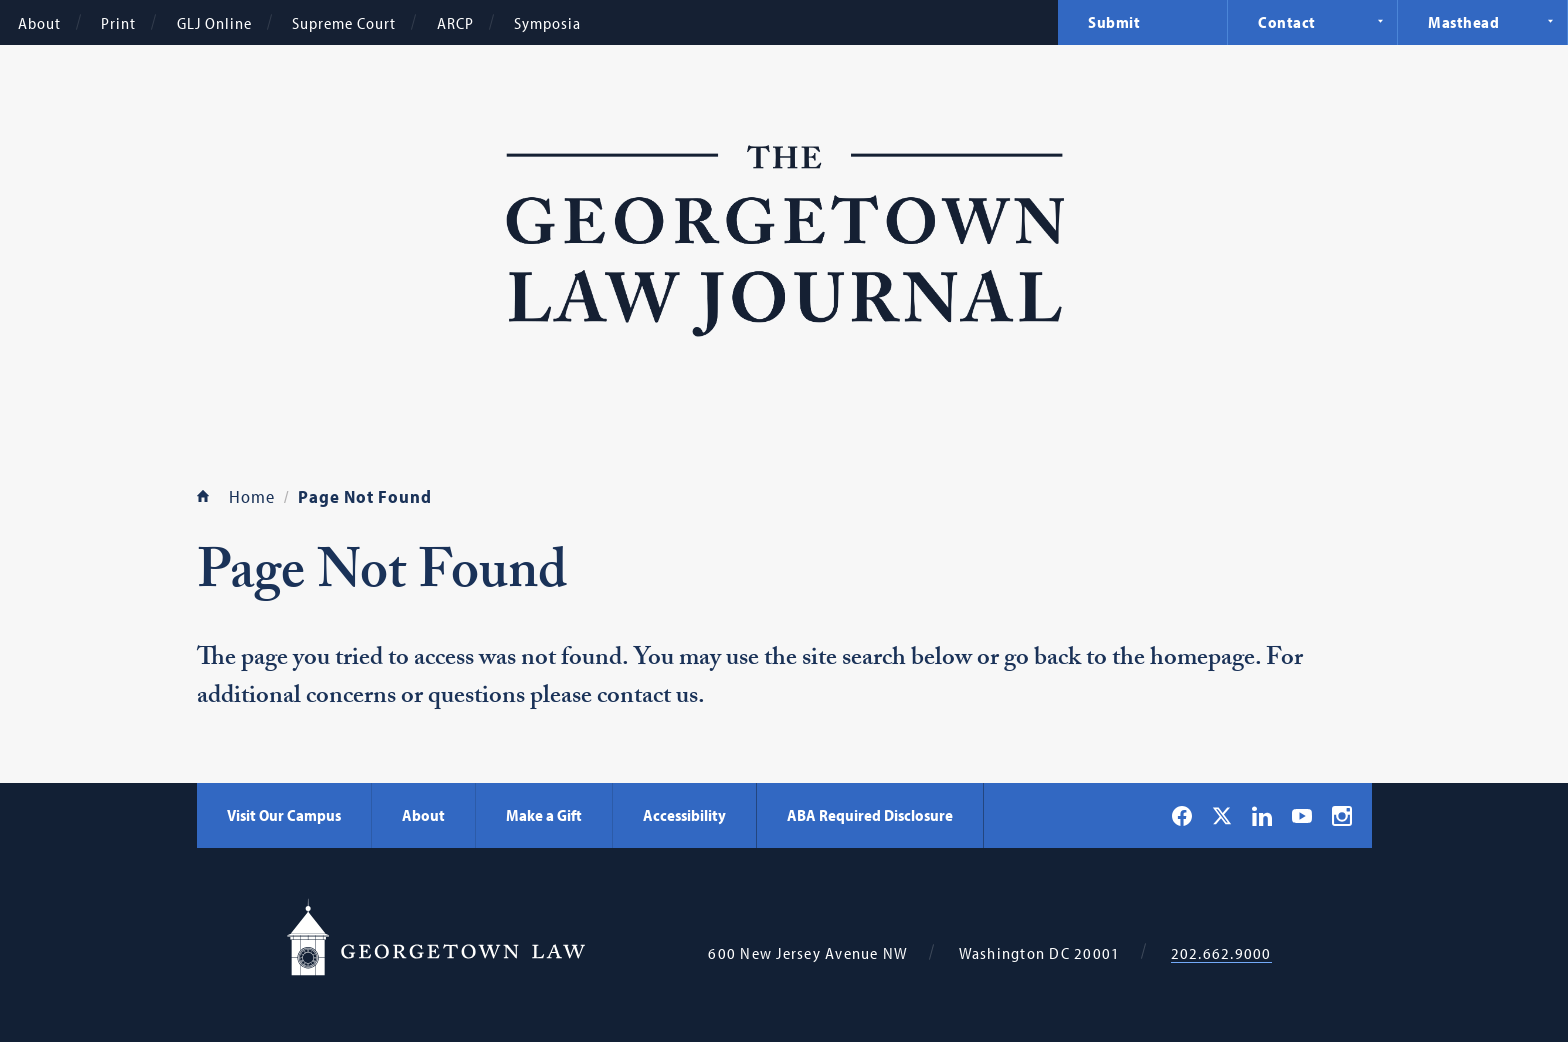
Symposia (547, 23)
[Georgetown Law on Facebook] (1182, 816)
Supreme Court (344, 23)
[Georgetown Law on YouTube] (1302, 815)
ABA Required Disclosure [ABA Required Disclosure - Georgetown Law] (870, 815)
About (39, 23)
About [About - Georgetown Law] (423, 815)
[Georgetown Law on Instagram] (1342, 816)
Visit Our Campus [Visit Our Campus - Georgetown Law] (284, 815)
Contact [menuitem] (1287, 22)
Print (118, 23)
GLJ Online (214, 23)
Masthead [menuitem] (1463, 22)
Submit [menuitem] (1114, 22)
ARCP (455, 23)
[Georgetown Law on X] (1222, 815)
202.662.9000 (1221, 953)
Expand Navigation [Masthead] (1550, 21)
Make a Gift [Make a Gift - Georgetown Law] (544, 815)
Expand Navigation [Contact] (1380, 21)
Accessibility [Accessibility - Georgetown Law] (684, 815)
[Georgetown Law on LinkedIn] (1262, 816)
